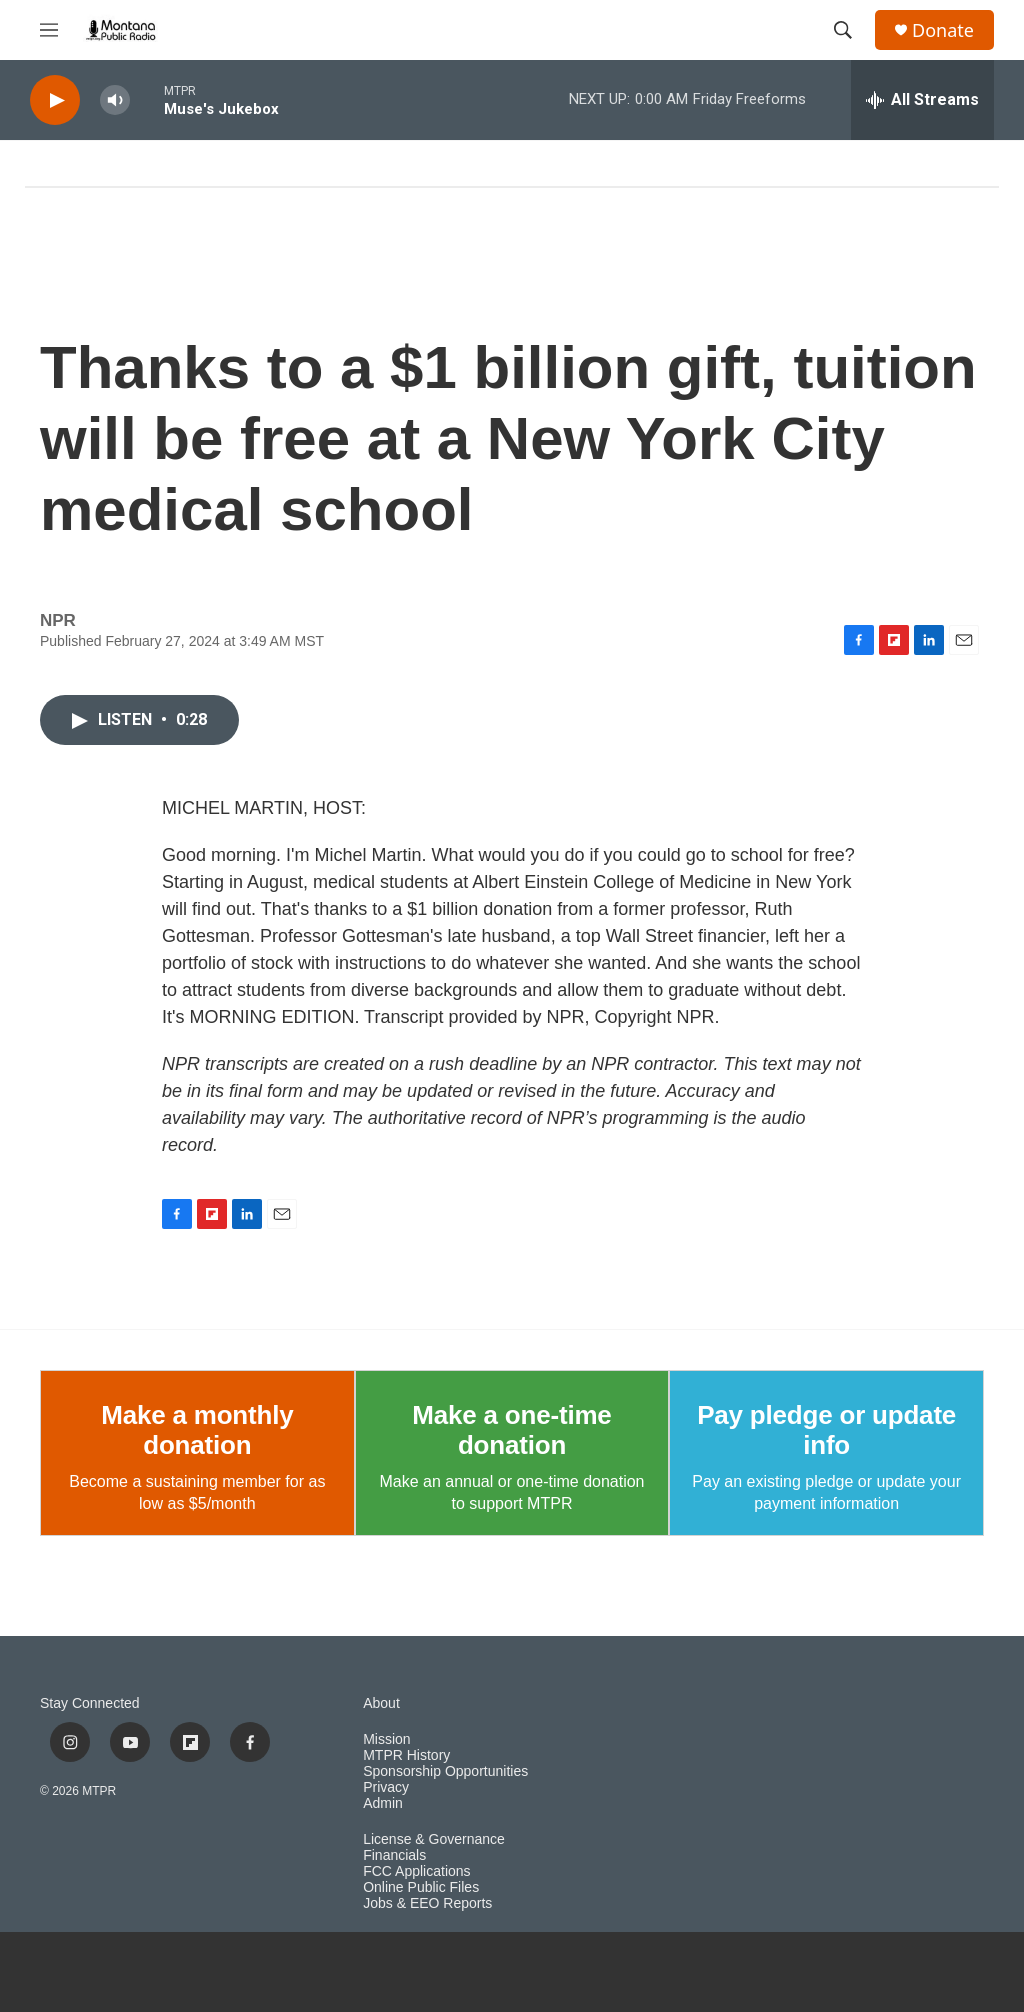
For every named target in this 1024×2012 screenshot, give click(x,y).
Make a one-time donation (511, 1430)
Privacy (386, 1787)
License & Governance (434, 1839)
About (381, 1703)
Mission (386, 1739)
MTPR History (406, 1755)
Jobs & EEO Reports (427, 1903)
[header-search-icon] (843, 30)
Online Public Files (421, 1887)
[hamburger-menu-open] (49, 30)
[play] (55, 100)
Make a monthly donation (197, 1430)
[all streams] (922, 100)
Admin (383, 1803)
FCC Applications (416, 1871)
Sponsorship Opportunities (445, 1771)
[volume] (115, 100)
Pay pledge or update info (826, 1430)
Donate (943, 30)
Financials (394, 1855)
